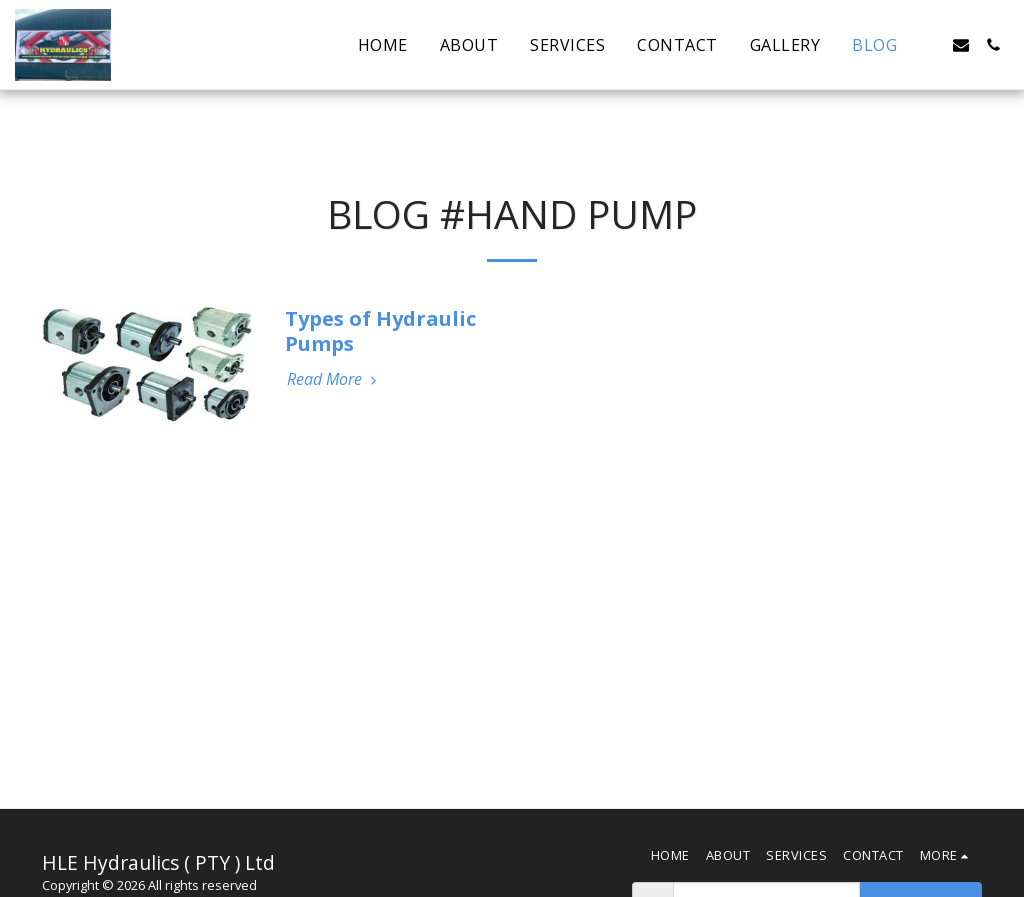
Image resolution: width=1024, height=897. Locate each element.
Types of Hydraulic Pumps (380, 331)
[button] (929, 45)
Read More (334, 379)
